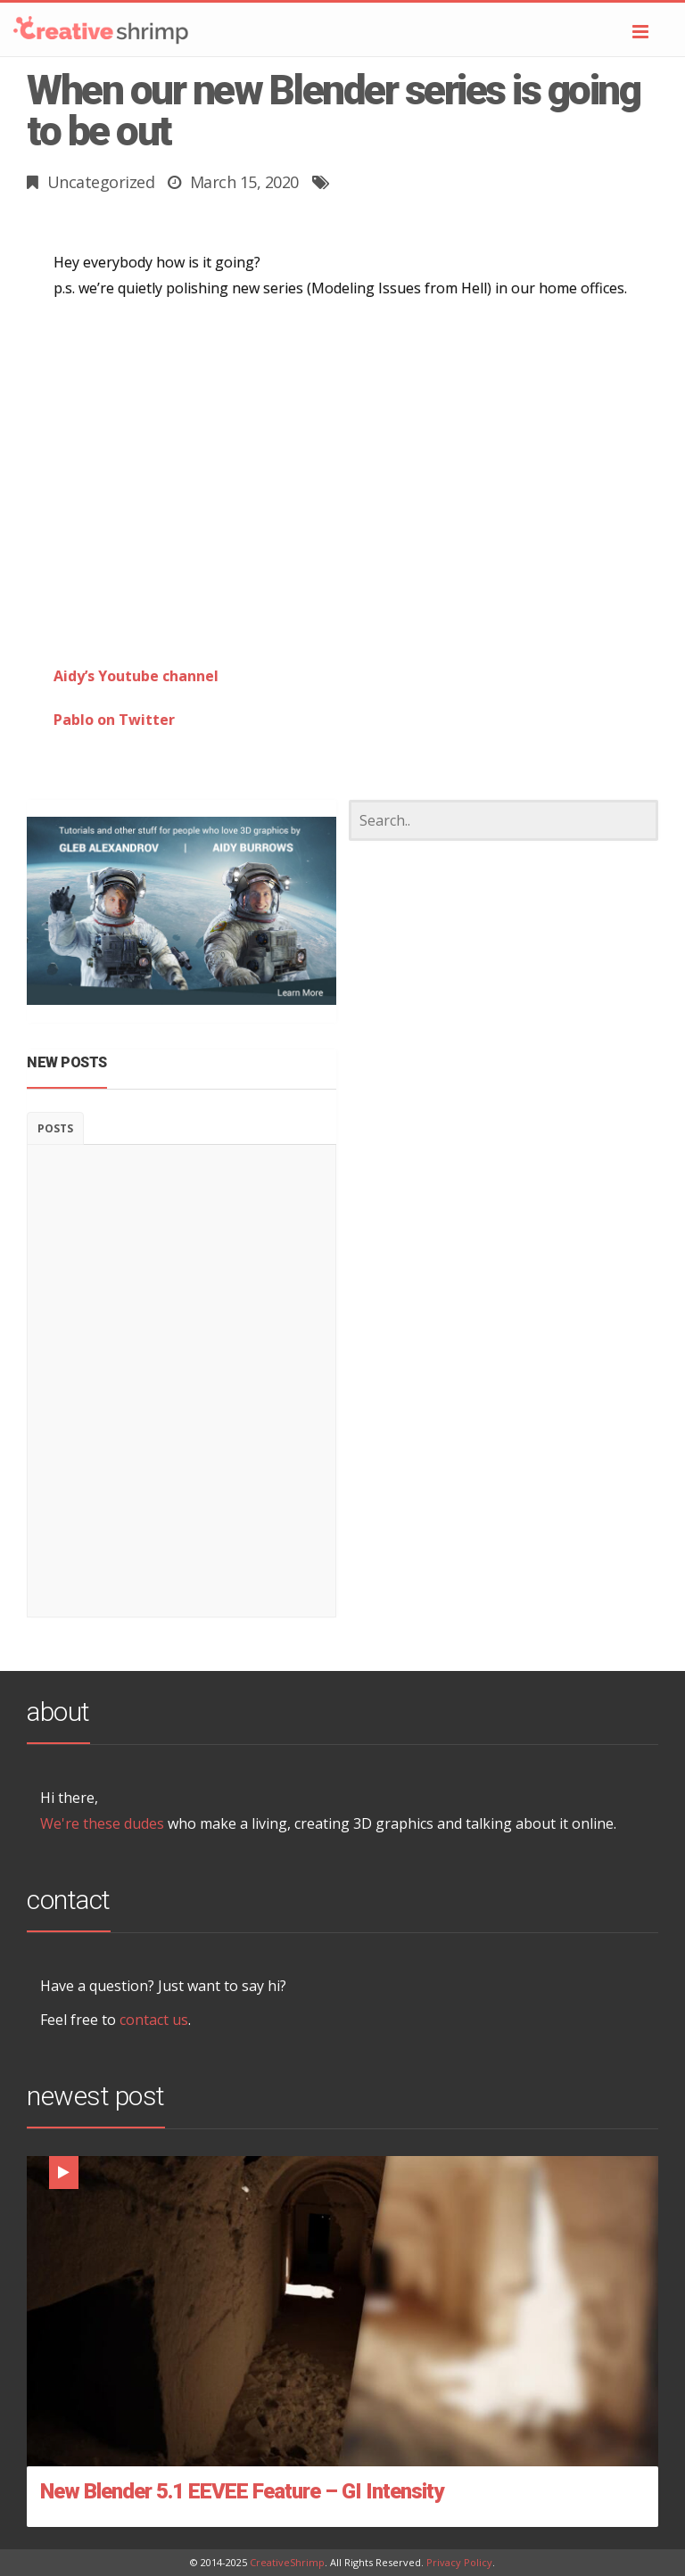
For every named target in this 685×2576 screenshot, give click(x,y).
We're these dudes (102, 1823)
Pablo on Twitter (114, 719)
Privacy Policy (459, 2562)
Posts (55, 1128)
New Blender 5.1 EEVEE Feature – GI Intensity (241, 2491)
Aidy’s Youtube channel (136, 676)
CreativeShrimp (287, 2562)
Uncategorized (101, 182)
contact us (154, 2019)
